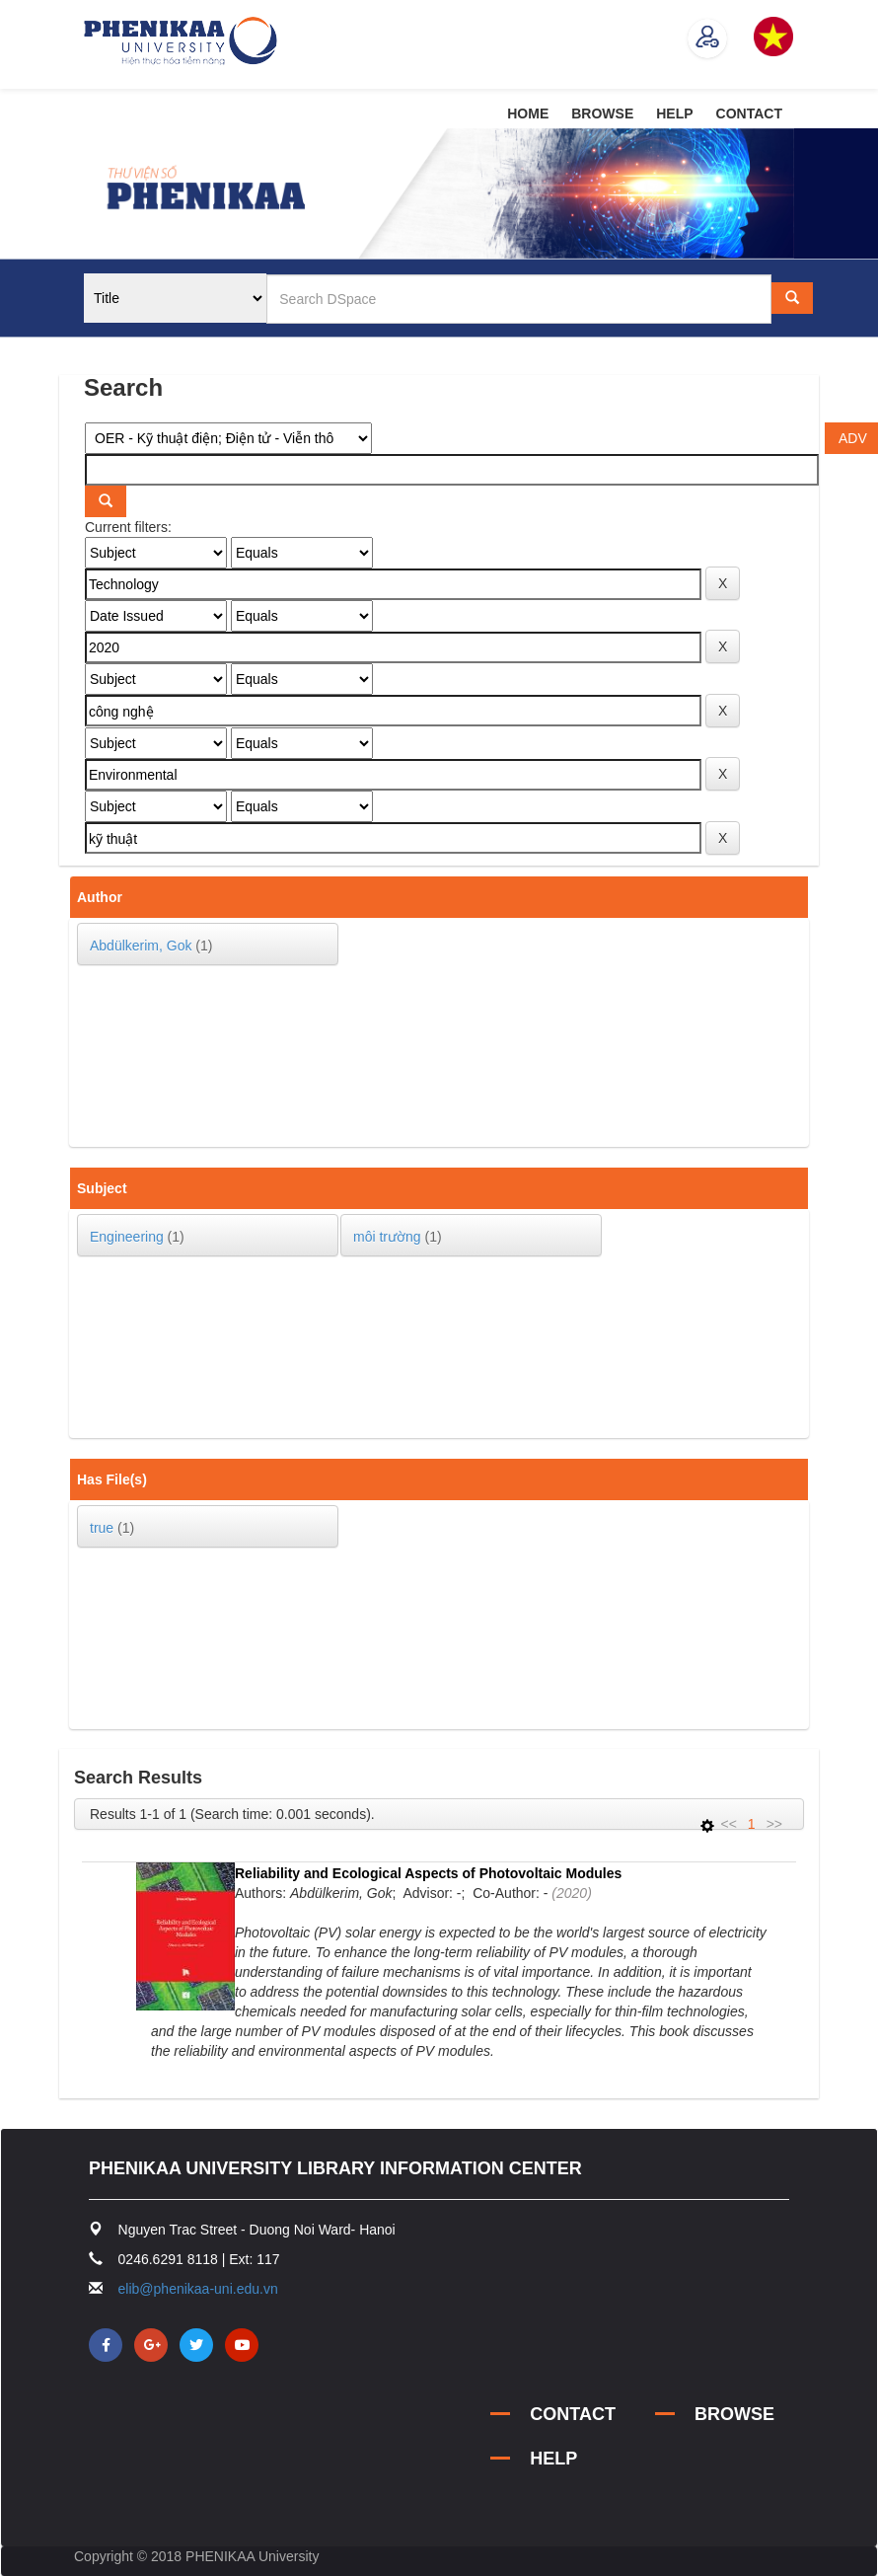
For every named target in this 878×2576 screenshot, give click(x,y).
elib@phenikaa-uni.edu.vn (198, 2289)
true (101, 1528)
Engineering (127, 1237)
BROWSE (602, 113)
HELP (674, 113)
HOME (528, 113)
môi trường (387, 1237)
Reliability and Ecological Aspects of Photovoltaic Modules (428, 1873)
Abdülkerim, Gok (140, 945)
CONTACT (749, 113)
